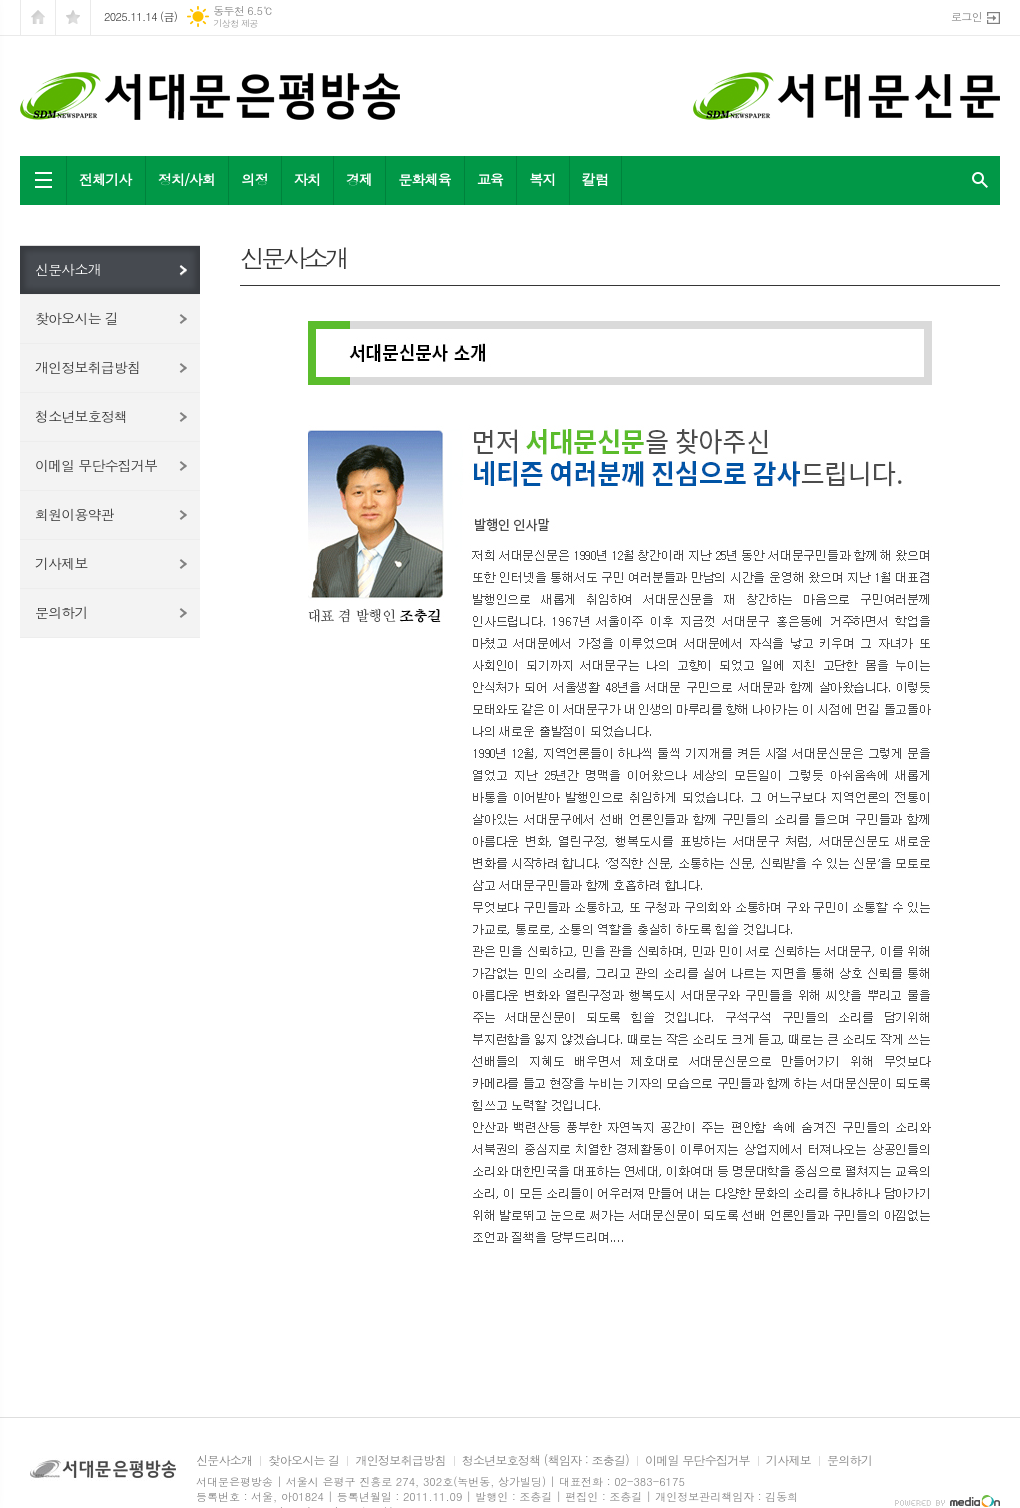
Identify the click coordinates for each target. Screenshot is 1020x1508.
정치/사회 (187, 179)
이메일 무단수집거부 (96, 465)
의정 (254, 179)
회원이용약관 (74, 514)
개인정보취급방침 (87, 367)
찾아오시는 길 (76, 318)
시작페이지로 (38, 17)
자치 (307, 179)
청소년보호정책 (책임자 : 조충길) (545, 1460)
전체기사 (105, 179)
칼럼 (595, 179)
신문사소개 (68, 269)
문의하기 (61, 612)
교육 (490, 179)
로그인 (966, 16)
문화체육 (424, 179)
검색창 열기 (980, 180)
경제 (359, 179)
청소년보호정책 (81, 416)
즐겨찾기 (73, 17)
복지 (542, 179)
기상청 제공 (235, 23)
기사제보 (61, 563)
